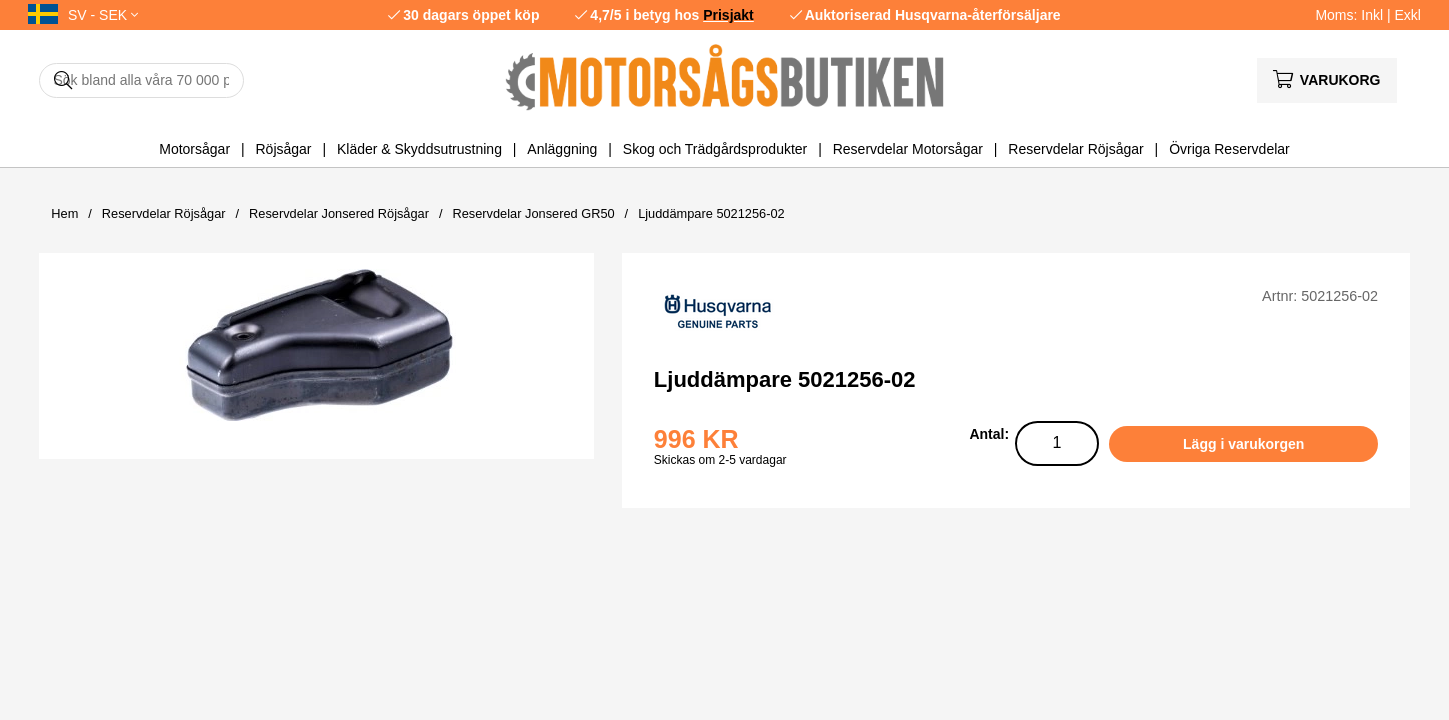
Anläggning (562, 149)
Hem (64, 213)
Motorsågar (194, 149)
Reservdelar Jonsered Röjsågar (339, 213)
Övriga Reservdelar (1229, 149)
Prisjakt (728, 15)
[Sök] (141, 80)
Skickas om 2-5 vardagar (720, 460)
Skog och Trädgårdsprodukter (715, 149)
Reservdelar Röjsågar (1075, 149)
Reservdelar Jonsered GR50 (533, 213)
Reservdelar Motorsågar (908, 149)
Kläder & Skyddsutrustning (419, 149)
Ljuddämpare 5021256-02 (711, 213)
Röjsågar (283, 149)
